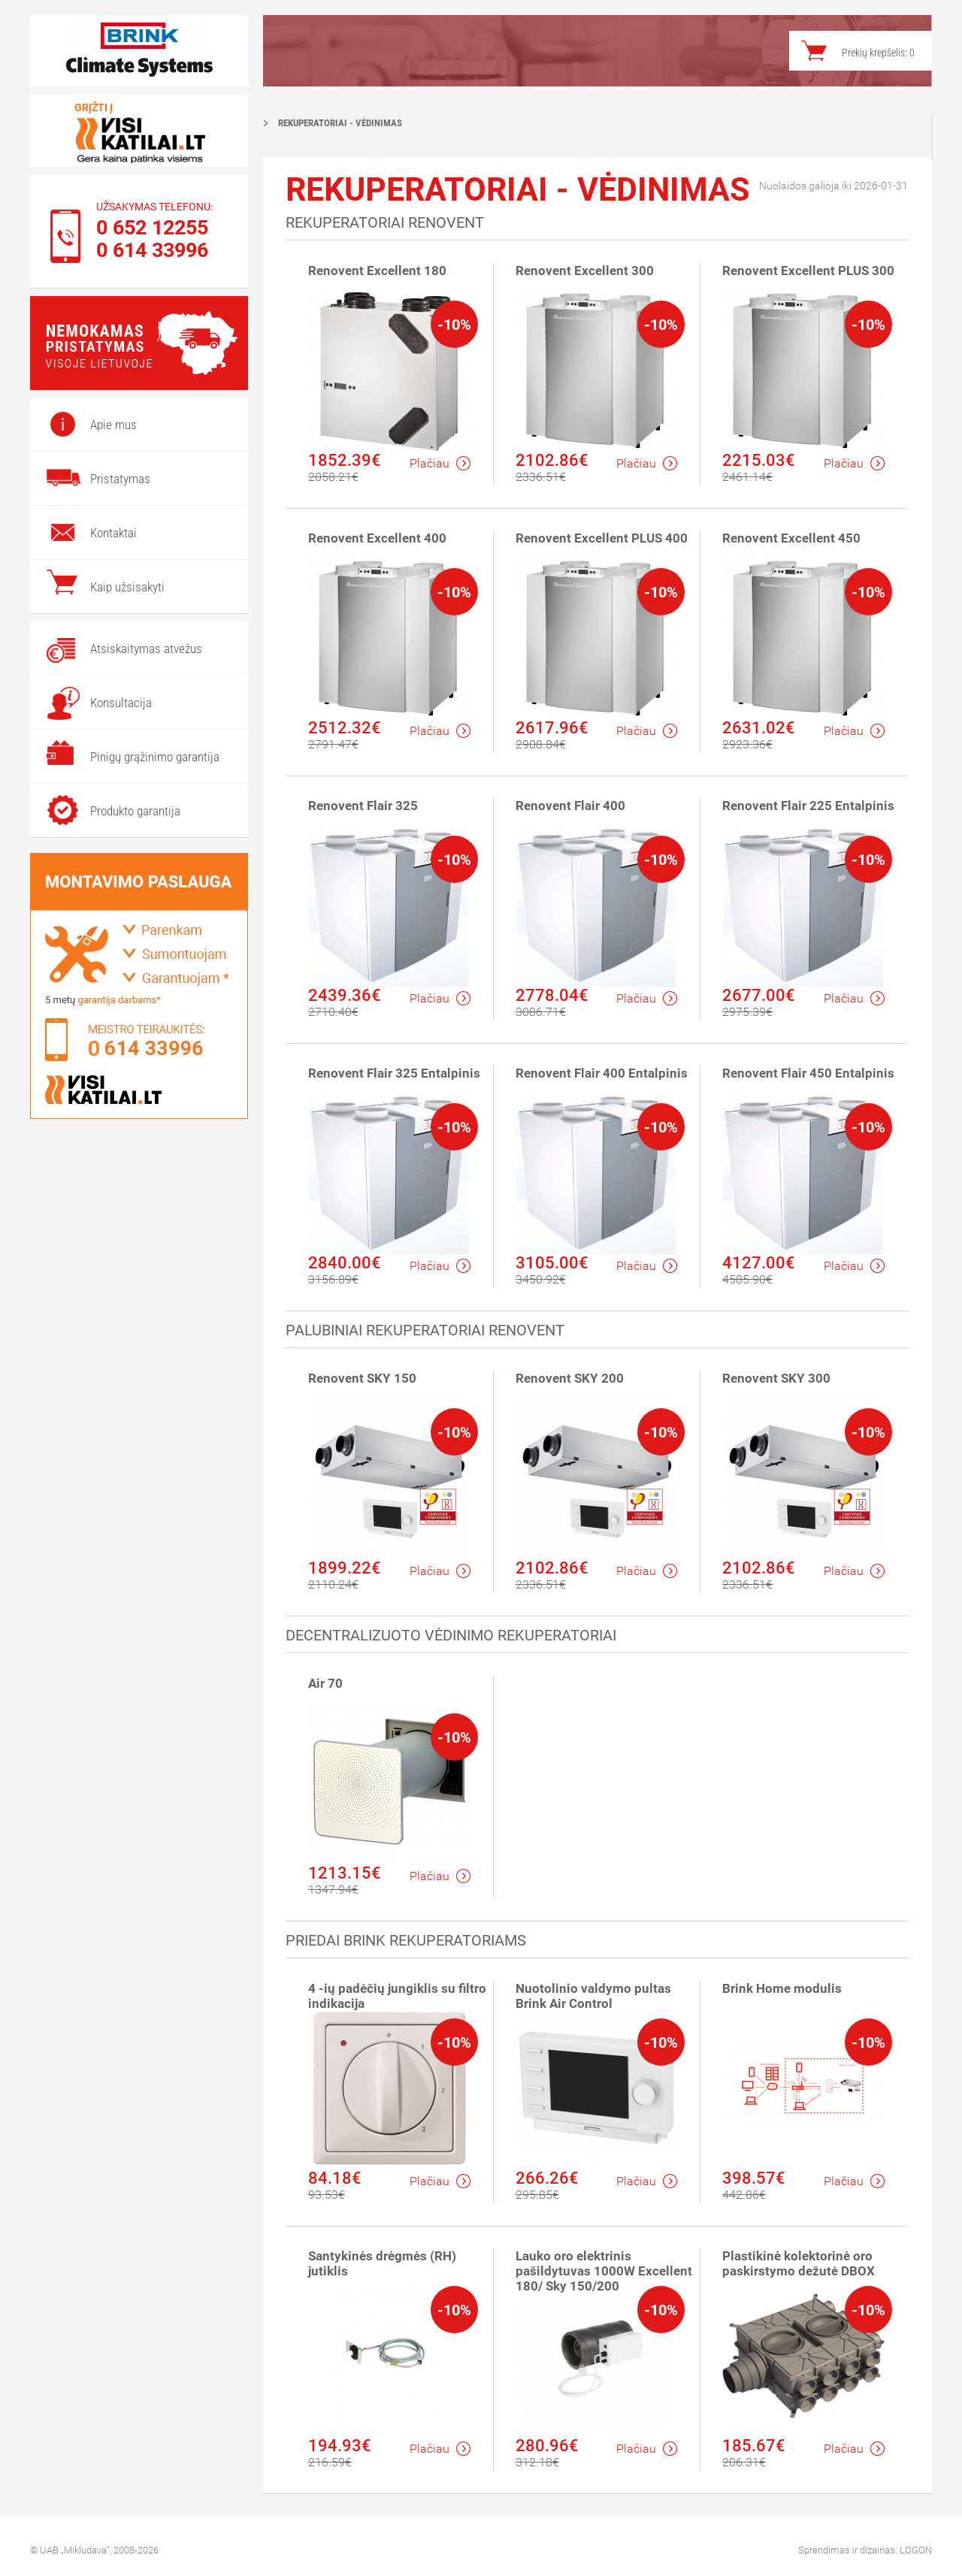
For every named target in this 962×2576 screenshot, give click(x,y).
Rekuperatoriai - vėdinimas (340, 122)
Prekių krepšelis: (878, 53)
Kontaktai (113, 532)
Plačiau (440, 463)
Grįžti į (93, 107)
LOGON (916, 2550)
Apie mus (113, 424)
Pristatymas (120, 478)
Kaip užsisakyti (127, 586)
